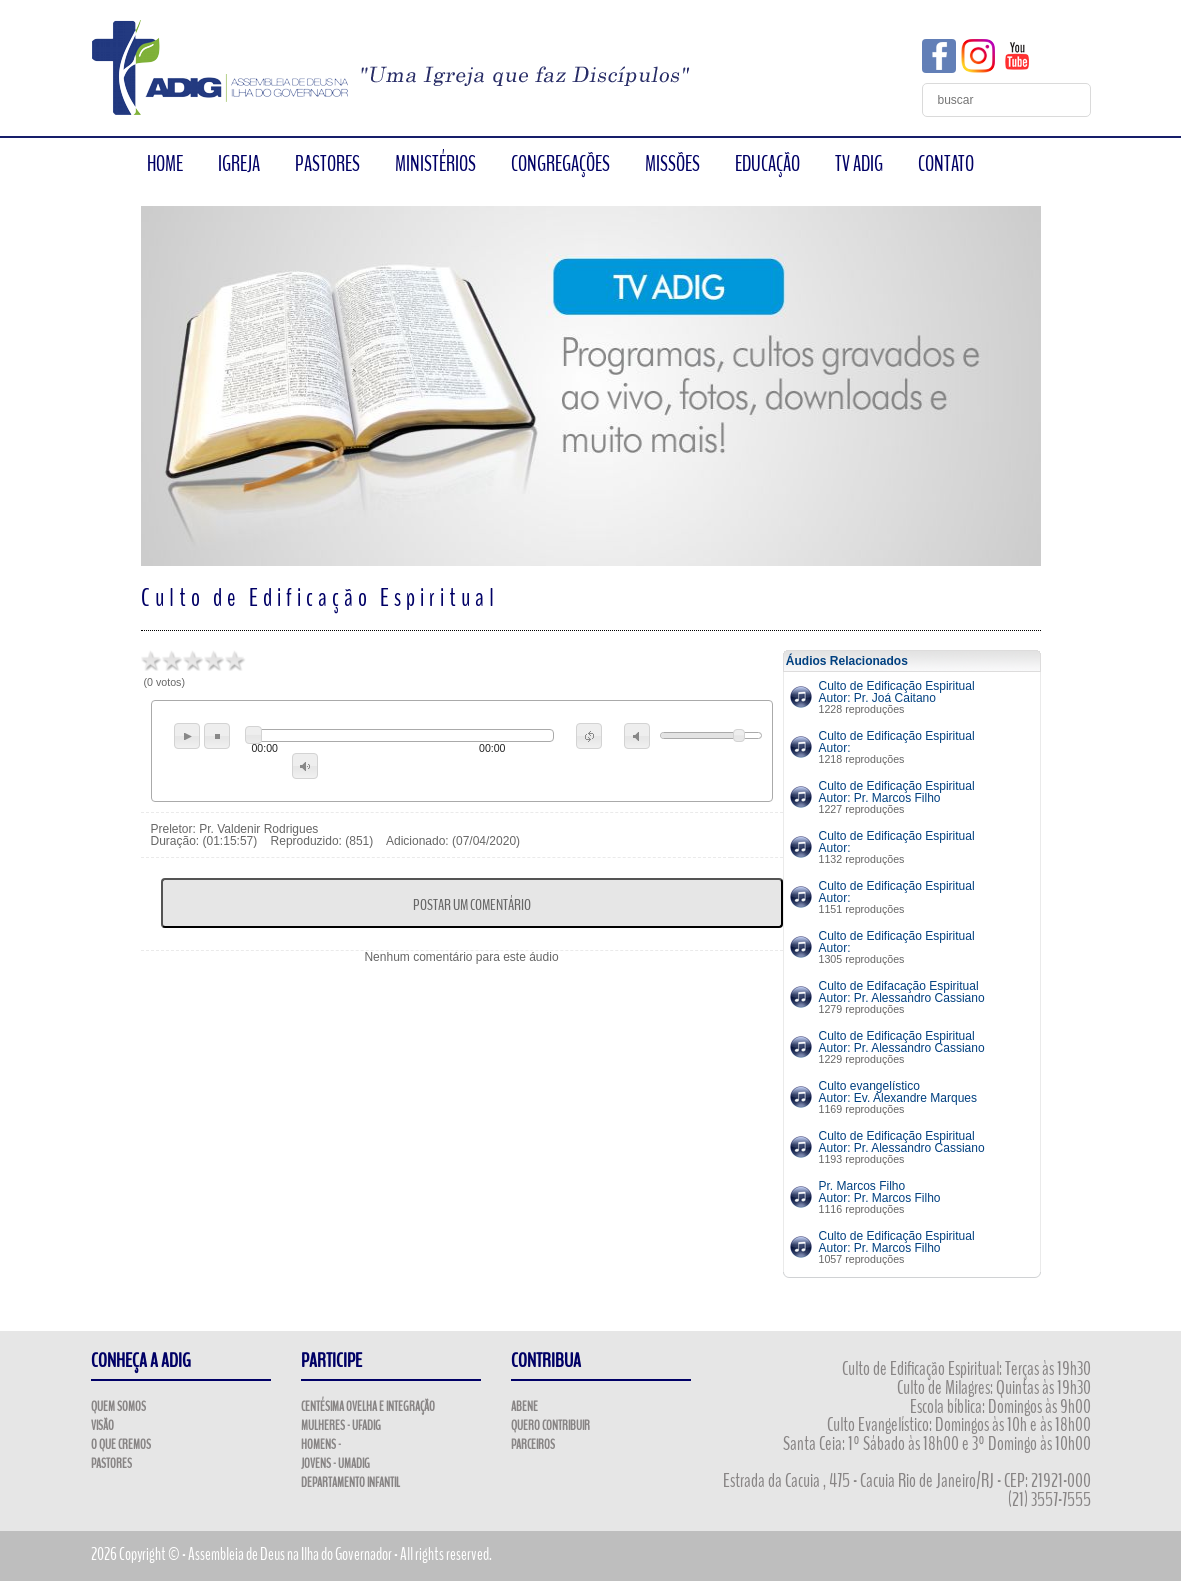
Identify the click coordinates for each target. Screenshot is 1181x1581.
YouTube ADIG (1017, 56)
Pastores (111, 1464)
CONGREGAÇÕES (560, 164)
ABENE (524, 1407)
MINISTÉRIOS (435, 164)
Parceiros (533, 1445)
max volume (305, 766)
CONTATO (946, 164)
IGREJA (239, 164)
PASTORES (327, 164)
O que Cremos (121, 1445)
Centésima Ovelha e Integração (368, 1407)
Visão (102, 1426)
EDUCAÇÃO (767, 164)
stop (217, 736)
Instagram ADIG (978, 56)
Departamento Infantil (350, 1483)
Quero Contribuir (550, 1426)
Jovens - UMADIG (335, 1464)
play (187, 736)
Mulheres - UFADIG (341, 1426)
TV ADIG (859, 164)
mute (637, 736)
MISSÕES (672, 164)
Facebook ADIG (939, 56)
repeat (589, 736)
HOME (165, 164)
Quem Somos (118, 1407)
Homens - (321, 1445)
